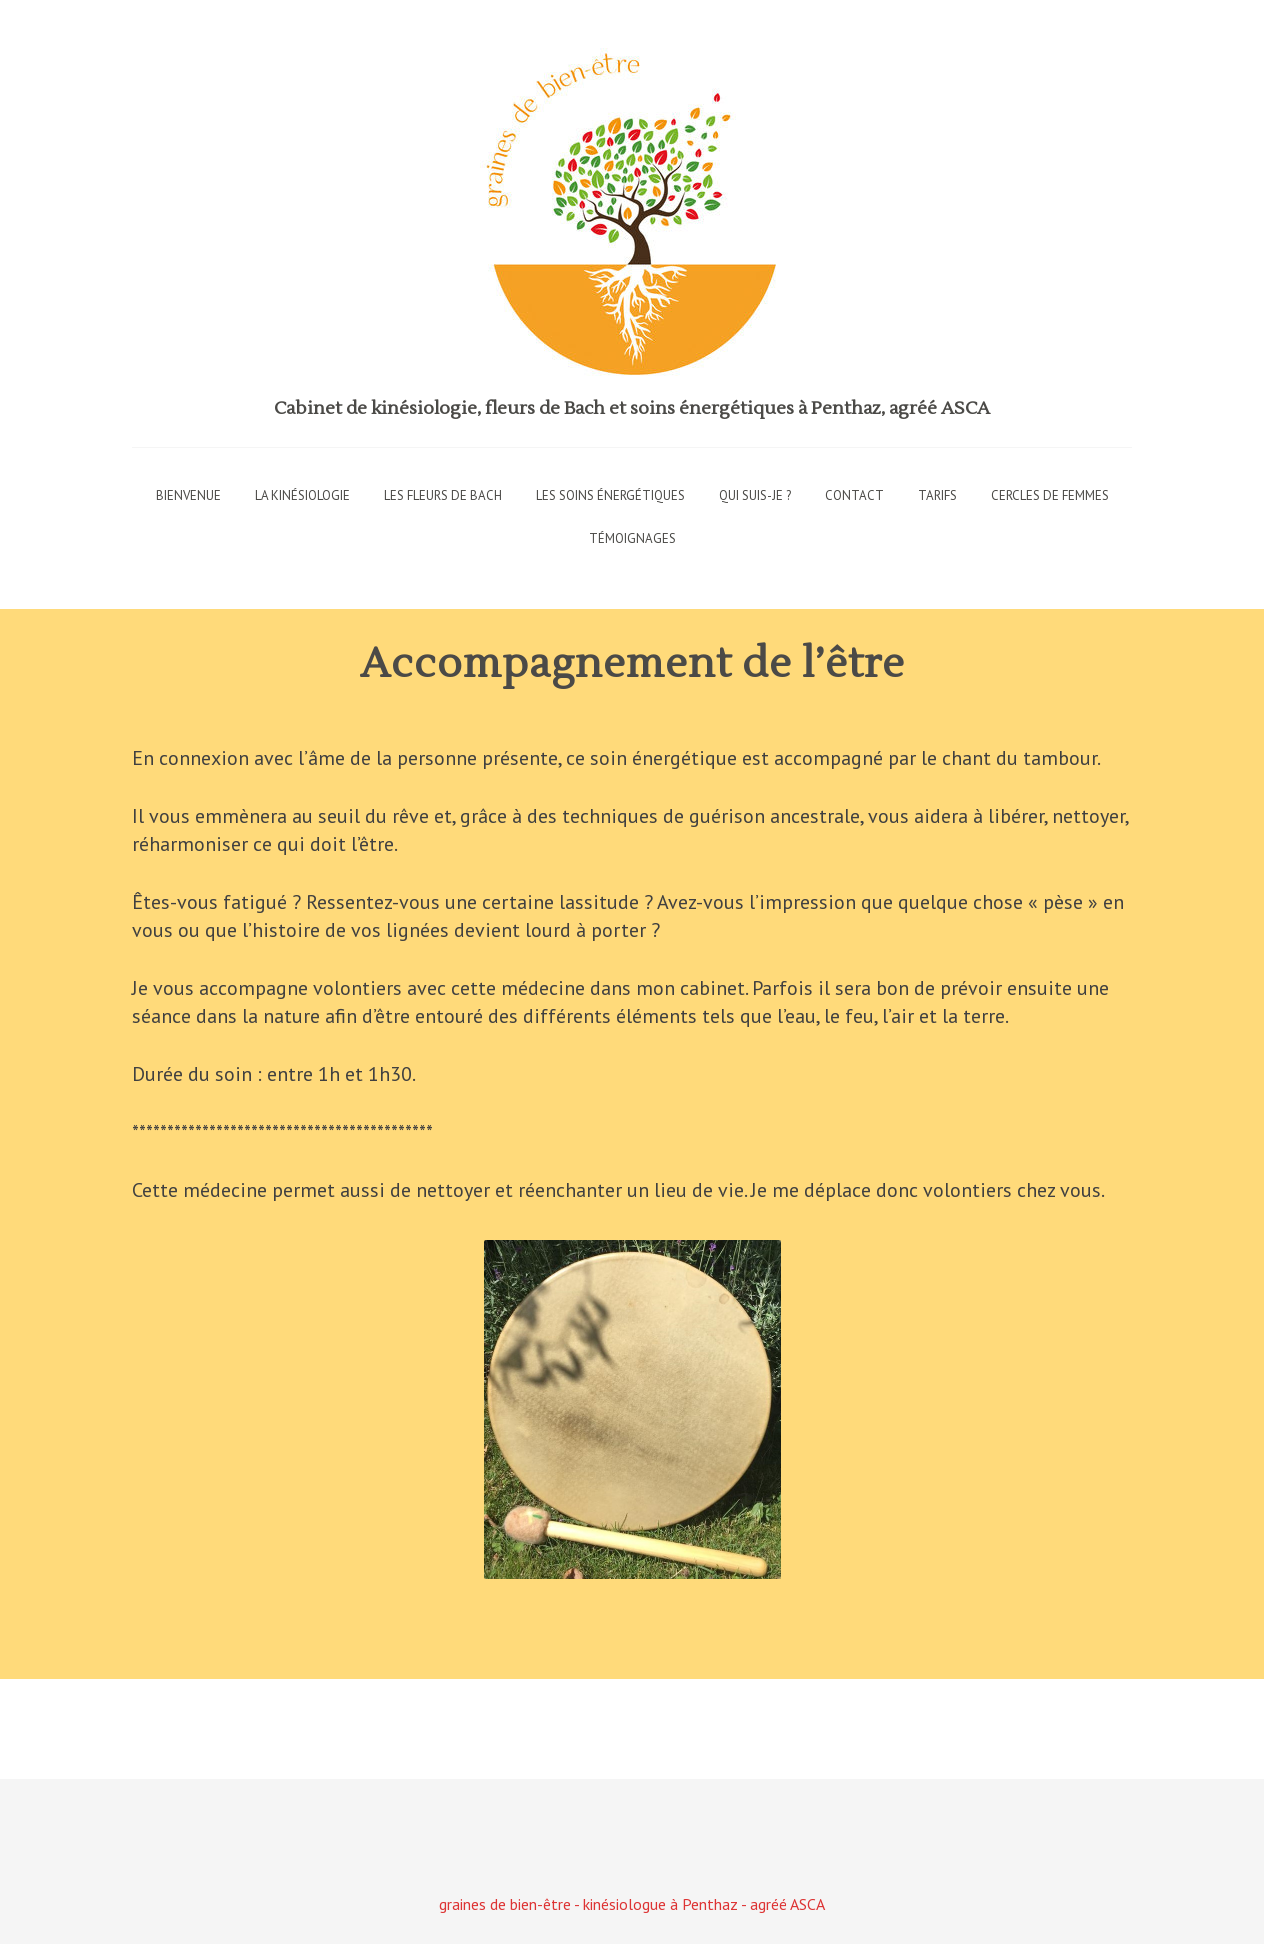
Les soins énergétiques (610, 495)
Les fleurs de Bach (443, 495)
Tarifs (937, 495)
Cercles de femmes (1050, 495)
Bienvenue (188, 495)
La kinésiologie (302, 495)
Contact (854, 495)
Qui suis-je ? (755, 495)
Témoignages (632, 538)
